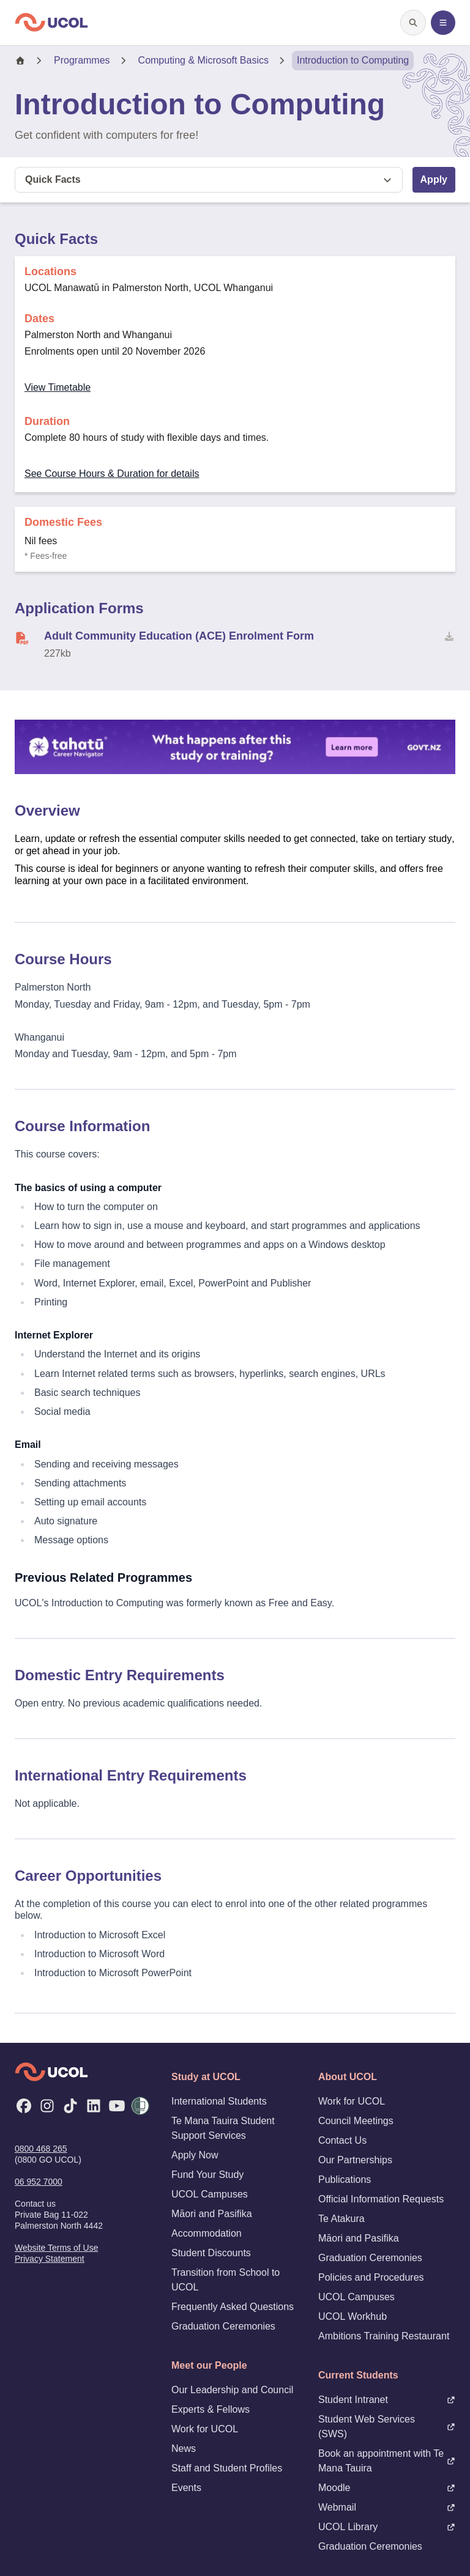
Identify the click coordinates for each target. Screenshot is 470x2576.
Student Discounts (211, 2253)
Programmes (82, 60)
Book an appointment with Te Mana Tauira (386, 2460)
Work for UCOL (204, 2429)
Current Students (358, 2375)
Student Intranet (386, 2399)
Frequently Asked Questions (232, 2306)
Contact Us (342, 2140)
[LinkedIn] (93, 2106)
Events (186, 2487)
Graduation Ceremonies (223, 2326)
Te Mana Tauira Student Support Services (223, 2128)
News (183, 2448)
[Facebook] (24, 2106)
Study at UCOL (206, 2077)
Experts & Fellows (210, 2409)
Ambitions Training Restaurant (383, 2336)
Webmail (386, 2507)
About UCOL (347, 2077)
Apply (433, 179)
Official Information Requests (381, 2199)
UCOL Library (386, 2527)
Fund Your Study (207, 2174)
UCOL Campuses (209, 2194)
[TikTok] (70, 2106)
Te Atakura (341, 2218)
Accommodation (206, 2233)
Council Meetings (356, 2121)
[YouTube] (117, 2106)
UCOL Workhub (352, 2316)
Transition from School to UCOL (225, 2279)
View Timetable (57, 387)
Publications (344, 2179)
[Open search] (413, 22)
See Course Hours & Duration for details (111, 473)
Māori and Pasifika (211, 2214)
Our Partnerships (355, 2160)
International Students (219, 2101)
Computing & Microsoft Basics (203, 60)
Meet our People (209, 2365)
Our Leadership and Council (232, 2390)
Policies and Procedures (371, 2277)
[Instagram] (47, 2106)
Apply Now (194, 2155)
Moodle (386, 2487)
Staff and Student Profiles (226, 2468)
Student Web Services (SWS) (386, 2426)
